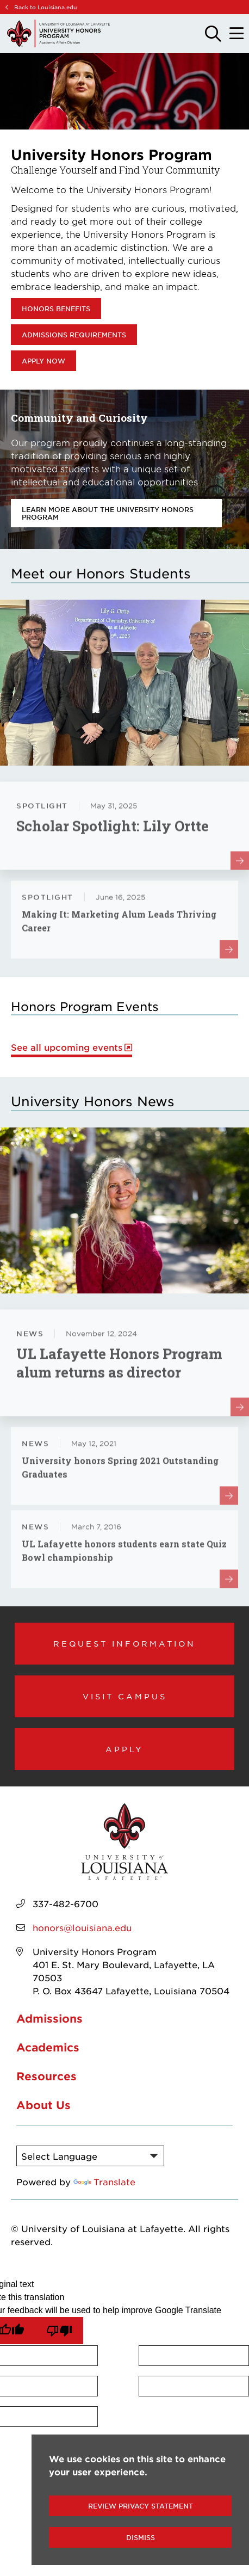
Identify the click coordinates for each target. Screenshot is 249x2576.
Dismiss (140, 2537)
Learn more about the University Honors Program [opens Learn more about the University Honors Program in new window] (108, 513)
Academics (47, 2047)
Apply (124, 1749)
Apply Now (43, 360)
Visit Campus (125, 1696)
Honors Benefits (56, 308)
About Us (43, 2104)
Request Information (124, 1643)
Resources (46, 2075)
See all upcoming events (66, 1047)
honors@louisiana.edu (82, 1927)
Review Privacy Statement (140, 2505)
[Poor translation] (59, 2330)
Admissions (49, 2018)
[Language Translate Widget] (90, 2156)
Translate (104, 2181)
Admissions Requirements (74, 334)
